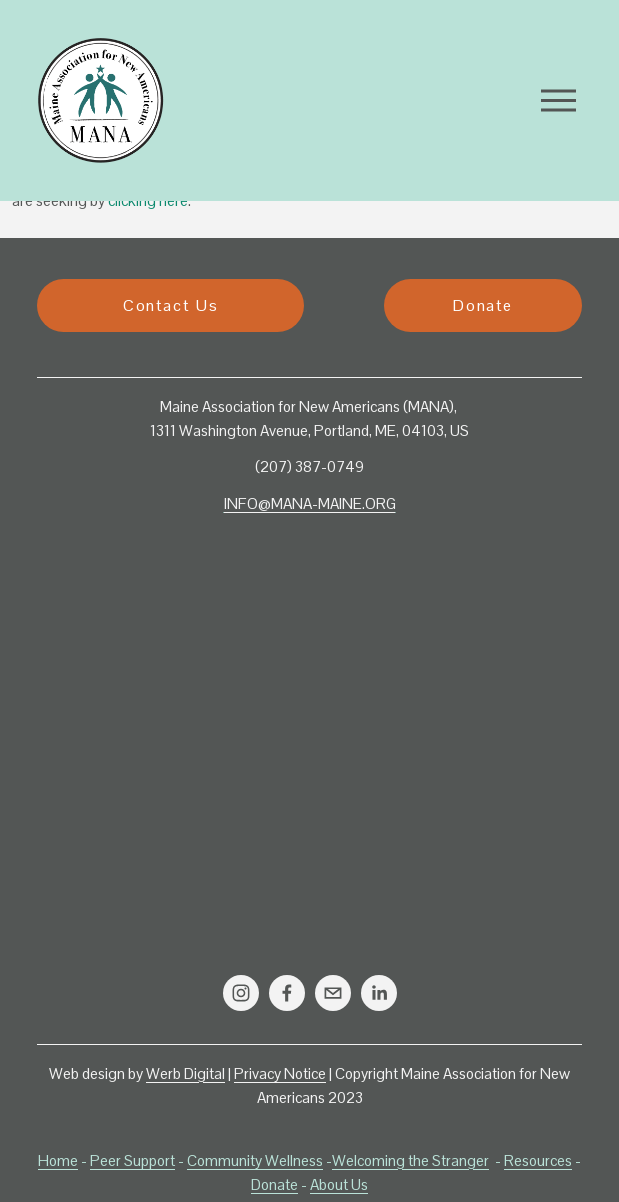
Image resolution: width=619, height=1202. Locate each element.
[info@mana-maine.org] (333, 993)
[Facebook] (287, 993)
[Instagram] (241, 993)
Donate (483, 305)
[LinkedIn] (379, 993)
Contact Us (170, 305)
